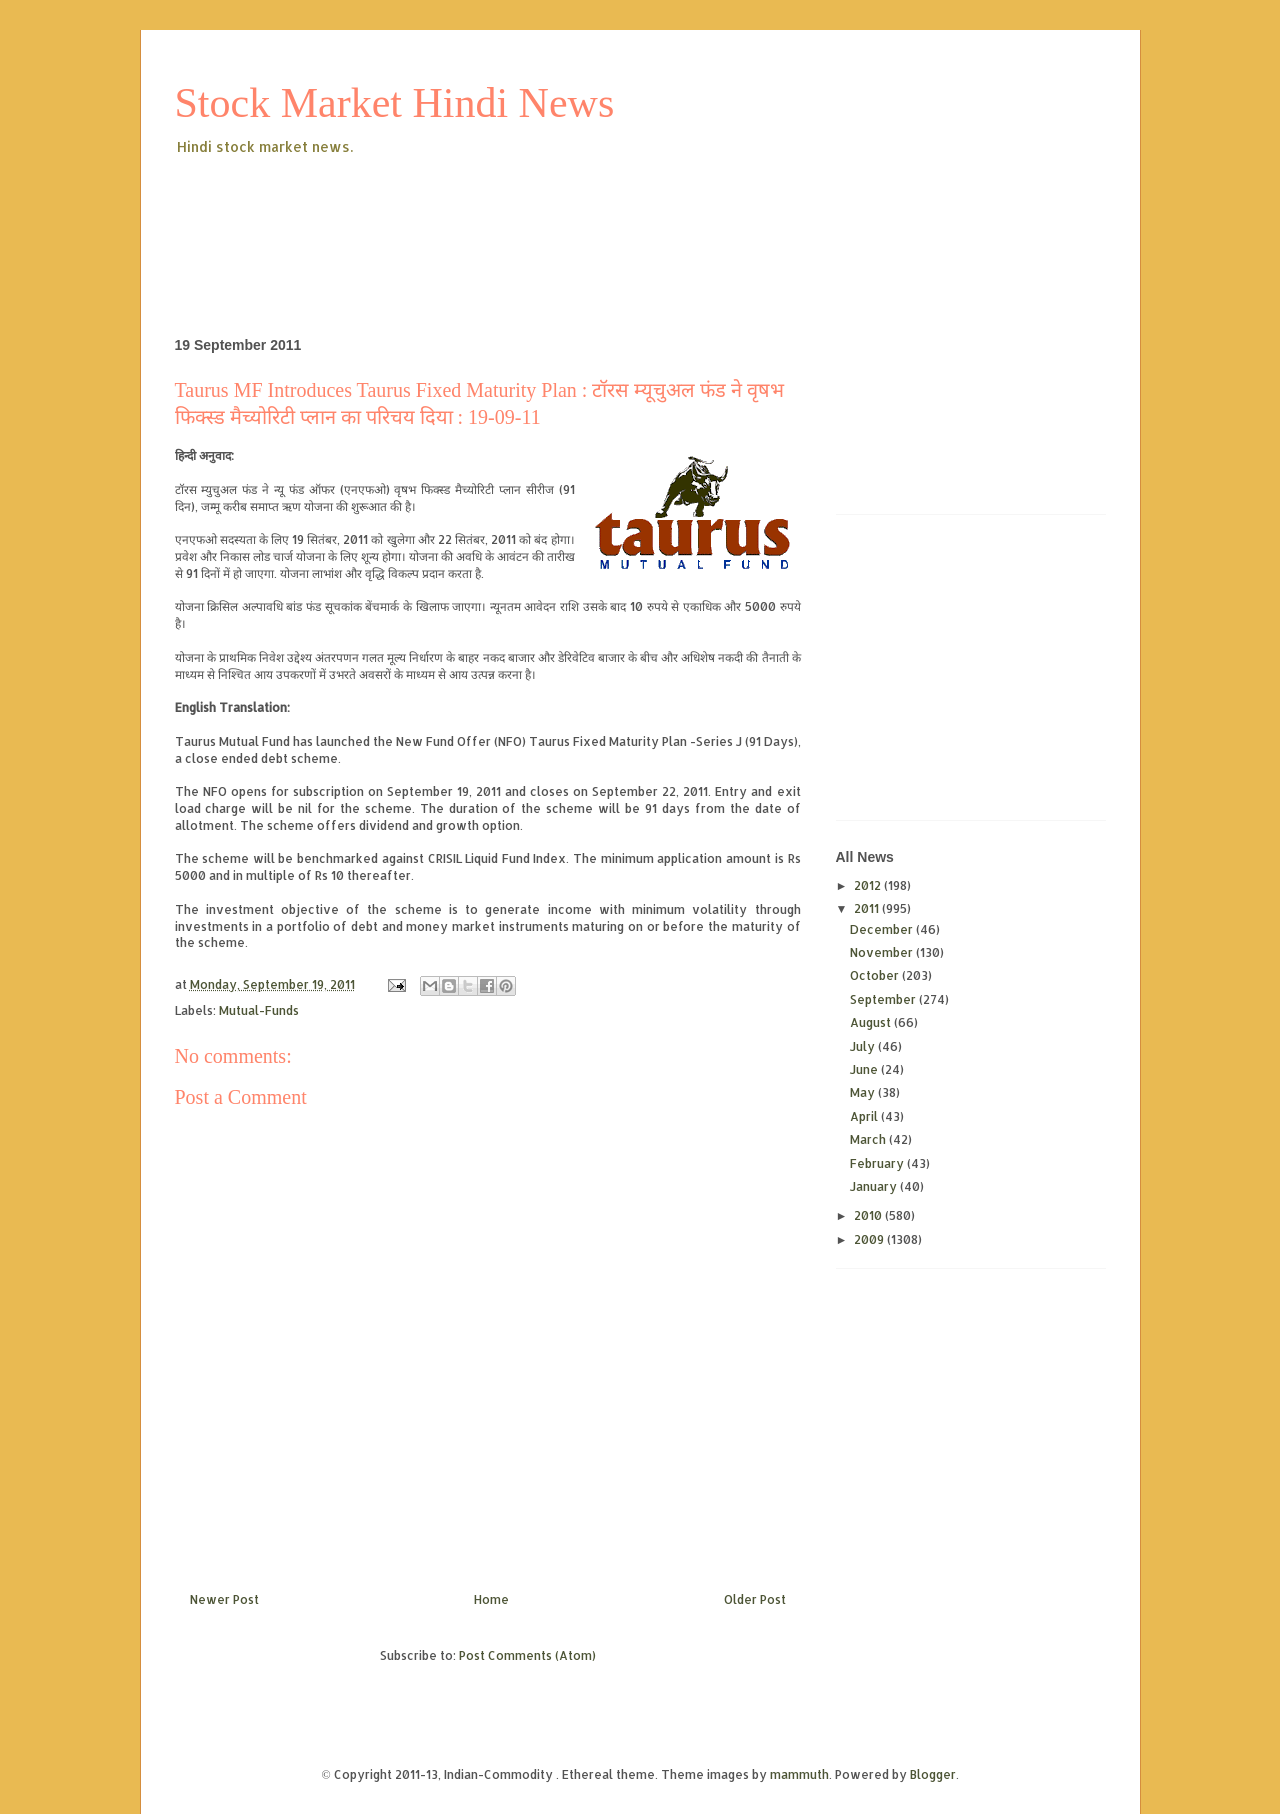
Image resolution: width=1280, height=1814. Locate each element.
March (869, 1139)
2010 (869, 1215)
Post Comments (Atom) (527, 1655)
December (883, 929)
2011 (868, 908)
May (864, 1092)
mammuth (799, 1774)
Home (491, 1599)
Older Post (755, 1599)
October (876, 975)
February (878, 1163)
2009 (870, 1239)
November (883, 952)
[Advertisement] (539, 214)
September (884, 999)
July (864, 1046)
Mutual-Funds (259, 1010)
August (872, 1022)
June (865, 1069)
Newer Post (224, 1599)
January (875, 1186)
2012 (869, 885)
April (865, 1116)
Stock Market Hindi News (395, 103)
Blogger (933, 1774)
